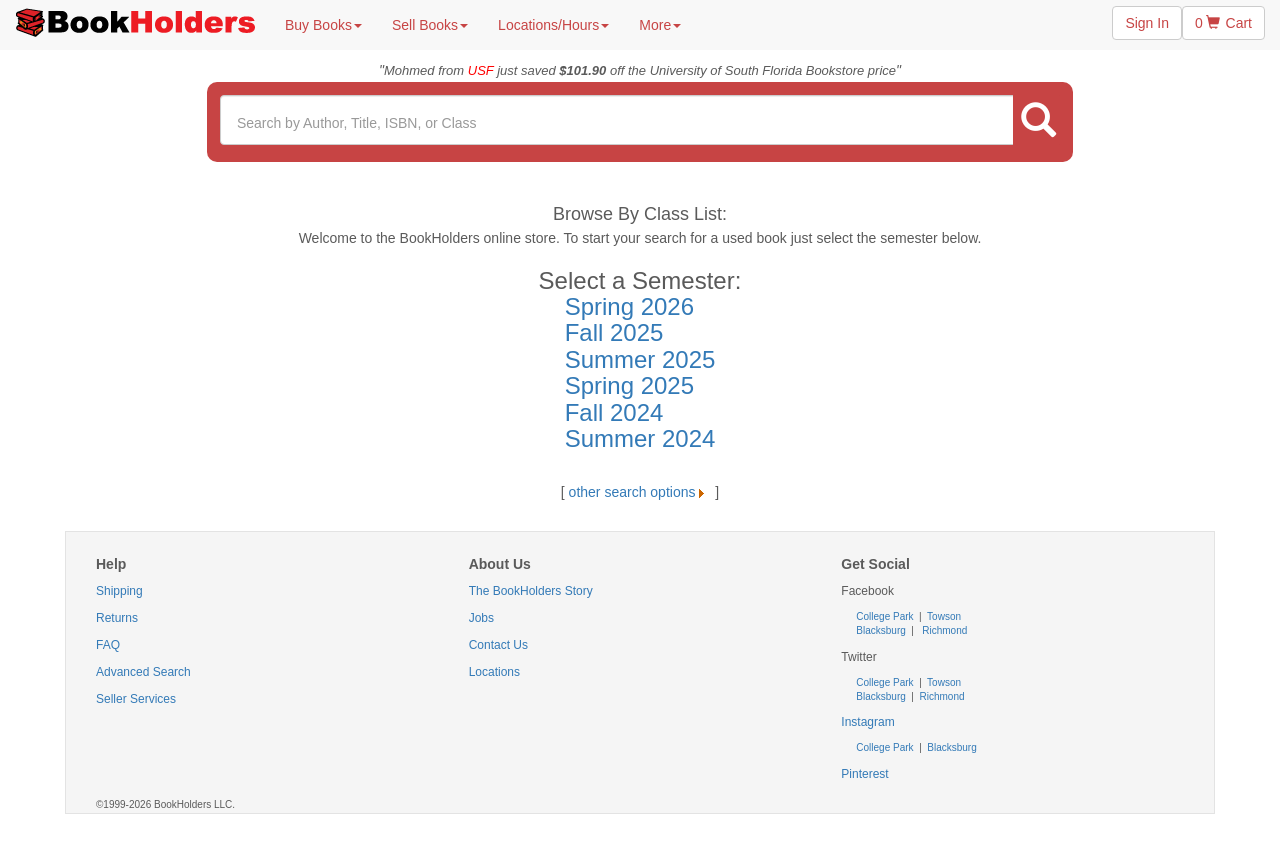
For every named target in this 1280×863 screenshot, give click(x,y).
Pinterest (864, 774)
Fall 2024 (614, 412)
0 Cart (1223, 23)
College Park (886, 616)
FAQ (108, 645)
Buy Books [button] (323, 25)
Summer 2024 (640, 438)
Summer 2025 (640, 359)
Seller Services (136, 699)
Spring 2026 (629, 306)
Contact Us (498, 645)
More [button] (660, 25)
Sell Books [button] (430, 25)
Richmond (944, 630)
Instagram (867, 722)
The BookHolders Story (531, 591)
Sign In (1147, 23)
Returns (117, 618)
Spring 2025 (629, 385)
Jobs (481, 618)
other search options (640, 492)
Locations (494, 672)
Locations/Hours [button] (553, 25)
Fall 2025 (614, 332)
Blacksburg (880, 630)
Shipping (119, 591)
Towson (943, 616)
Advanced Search (143, 672)
